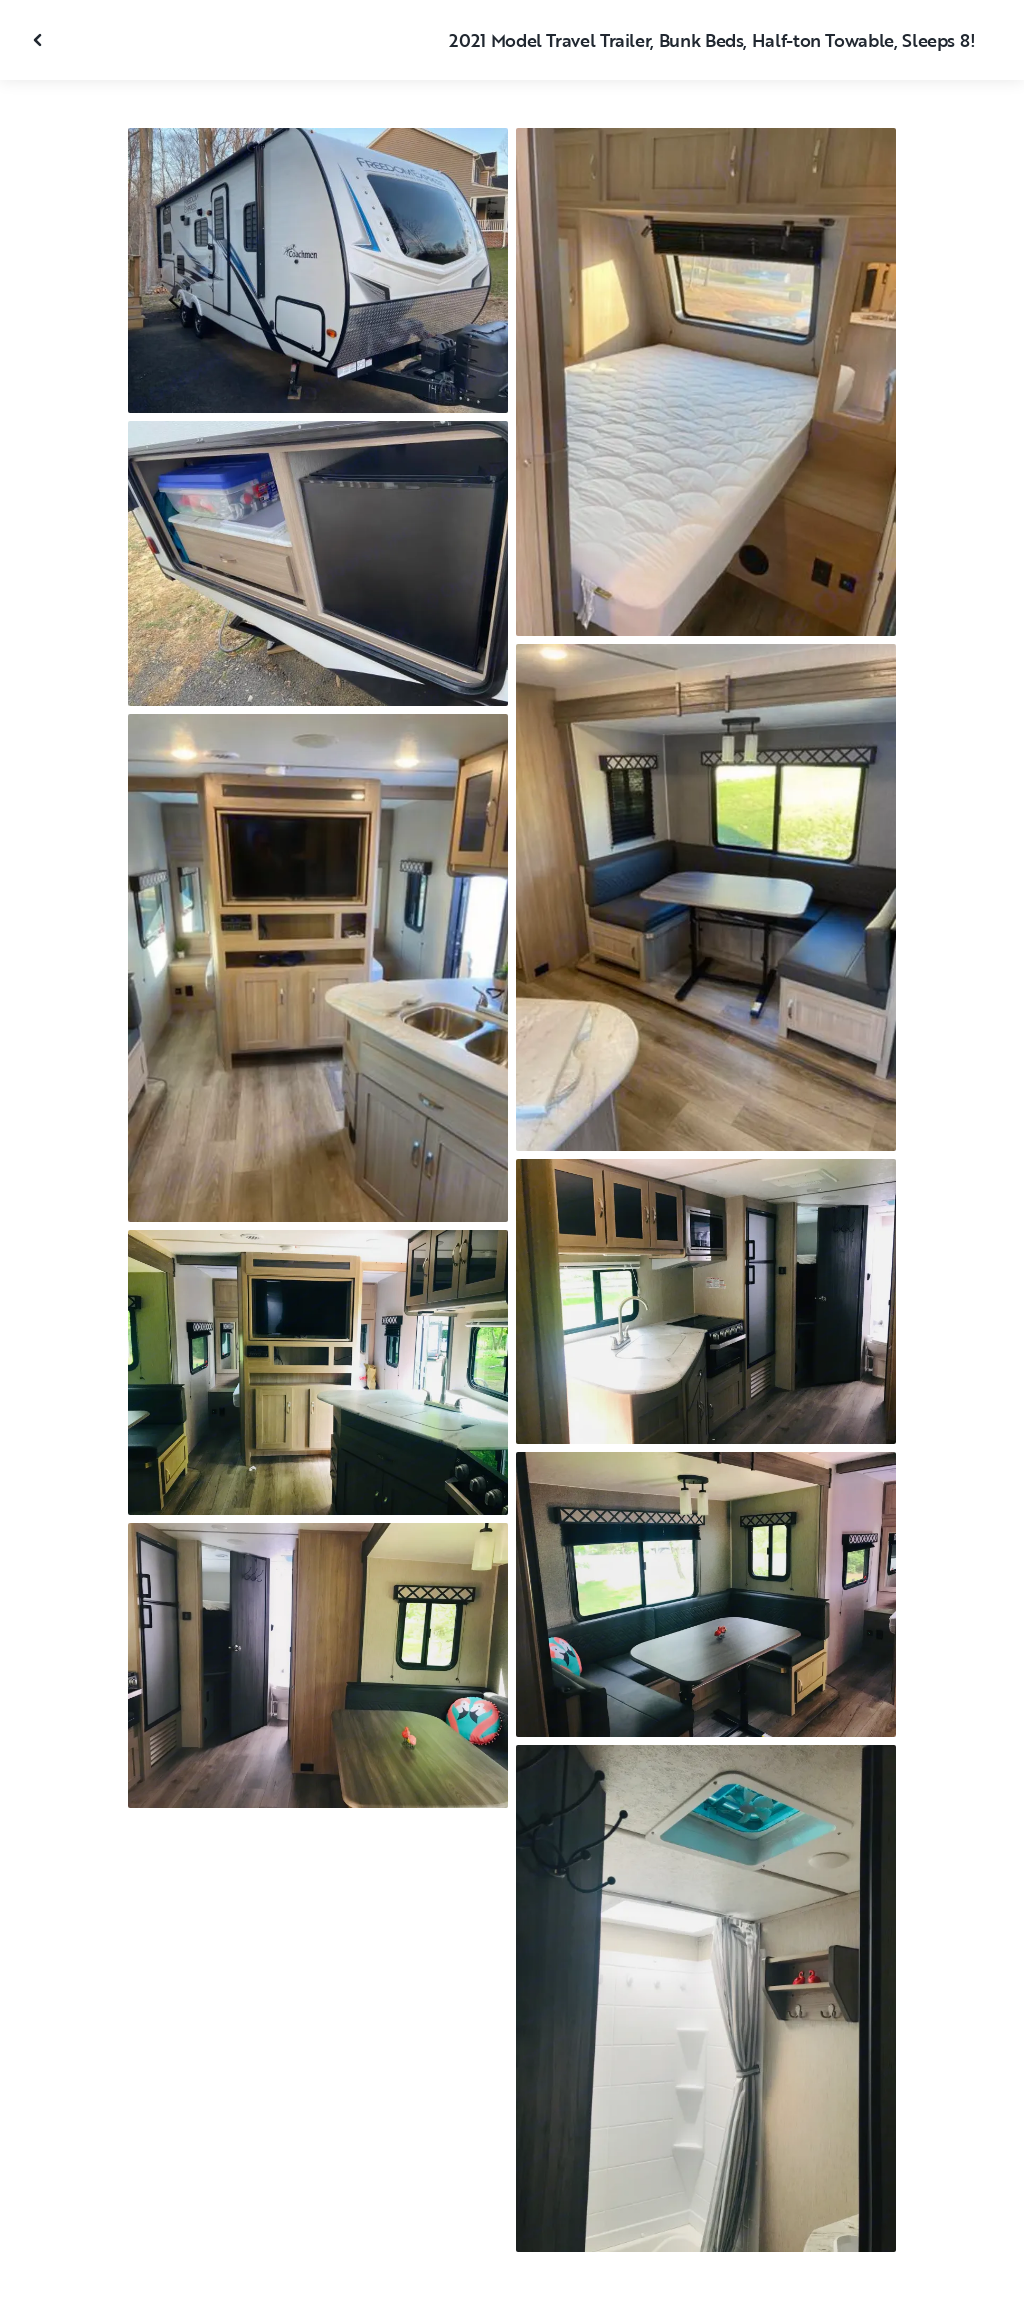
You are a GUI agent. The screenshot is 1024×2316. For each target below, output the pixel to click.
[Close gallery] (40, 40)
